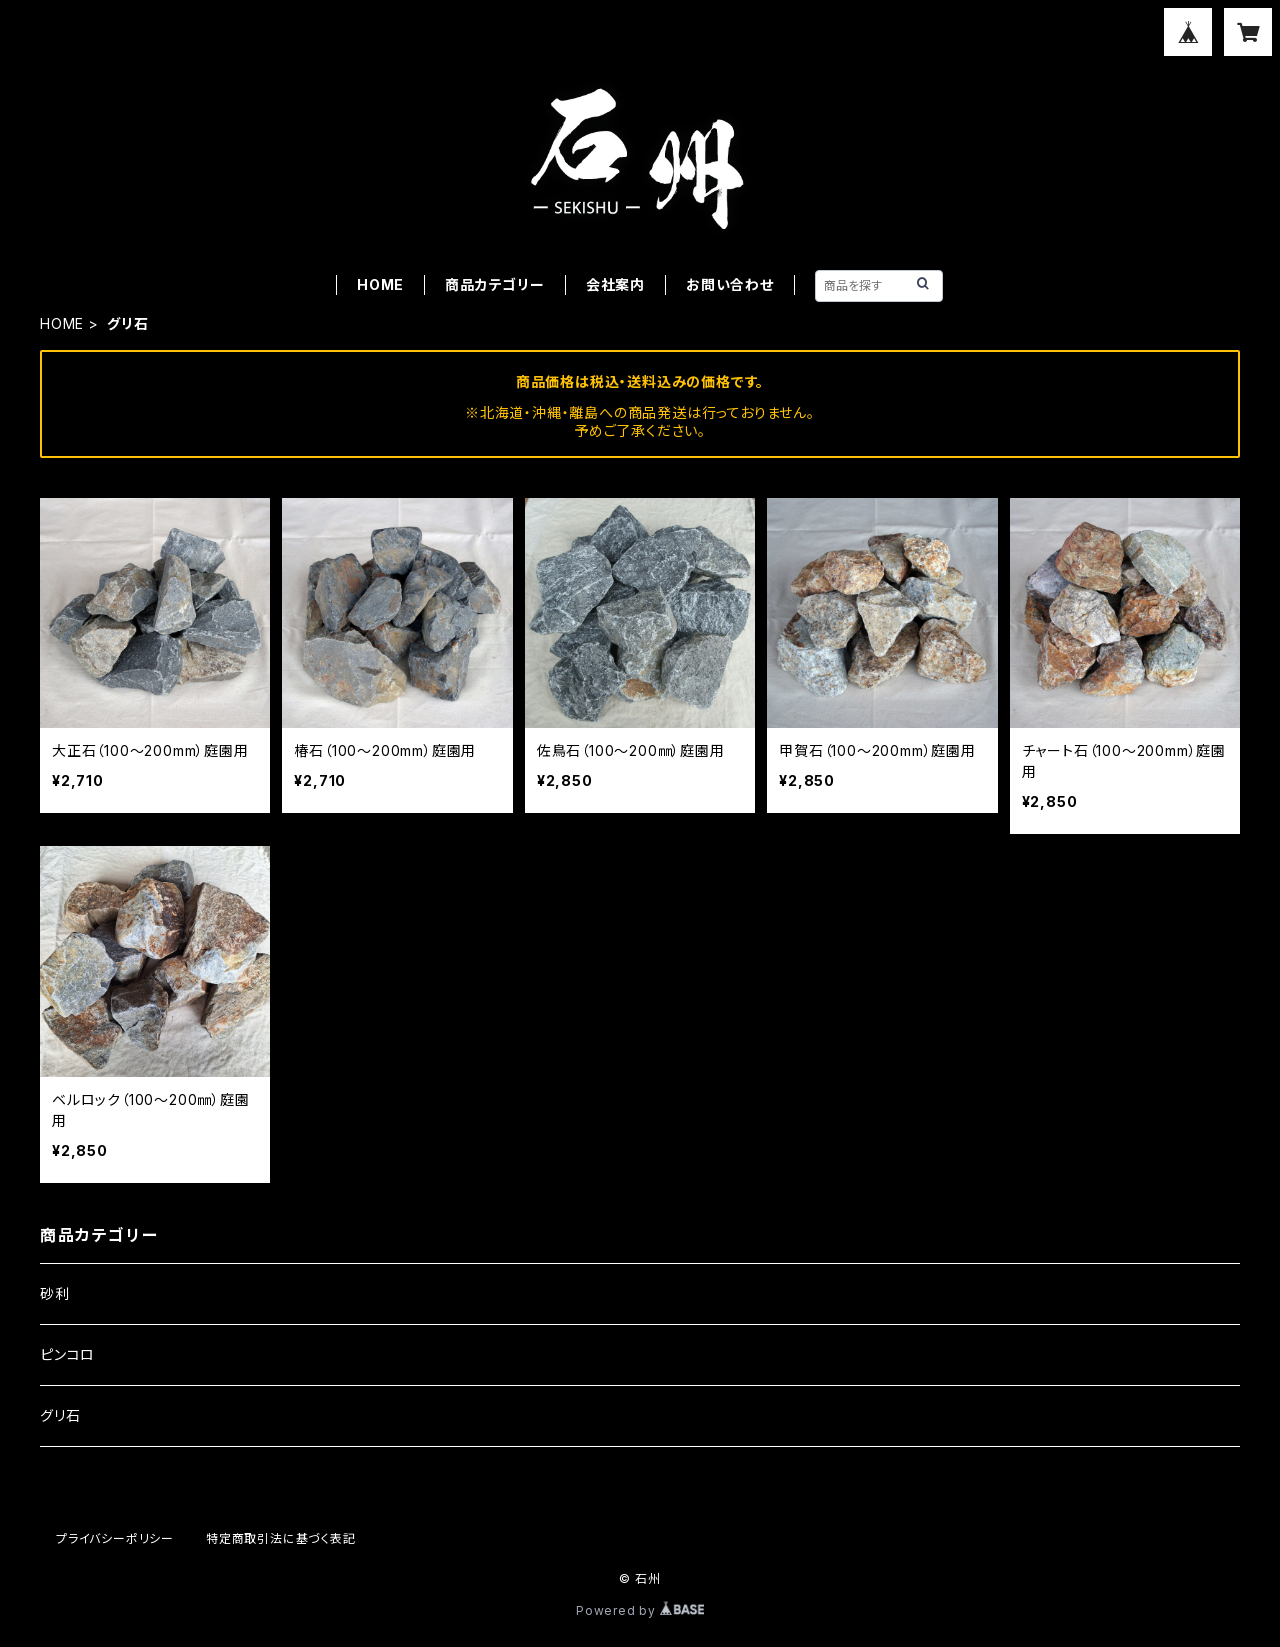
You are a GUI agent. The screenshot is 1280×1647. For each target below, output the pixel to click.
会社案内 (615, 284)
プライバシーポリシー (115, 1538)
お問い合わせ (730, 284)
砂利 (55, 1293)
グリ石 (60, 1415)
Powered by (640, 1610)
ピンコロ (67, 1354)
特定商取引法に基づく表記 (281, 1538)
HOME (380, 284)
